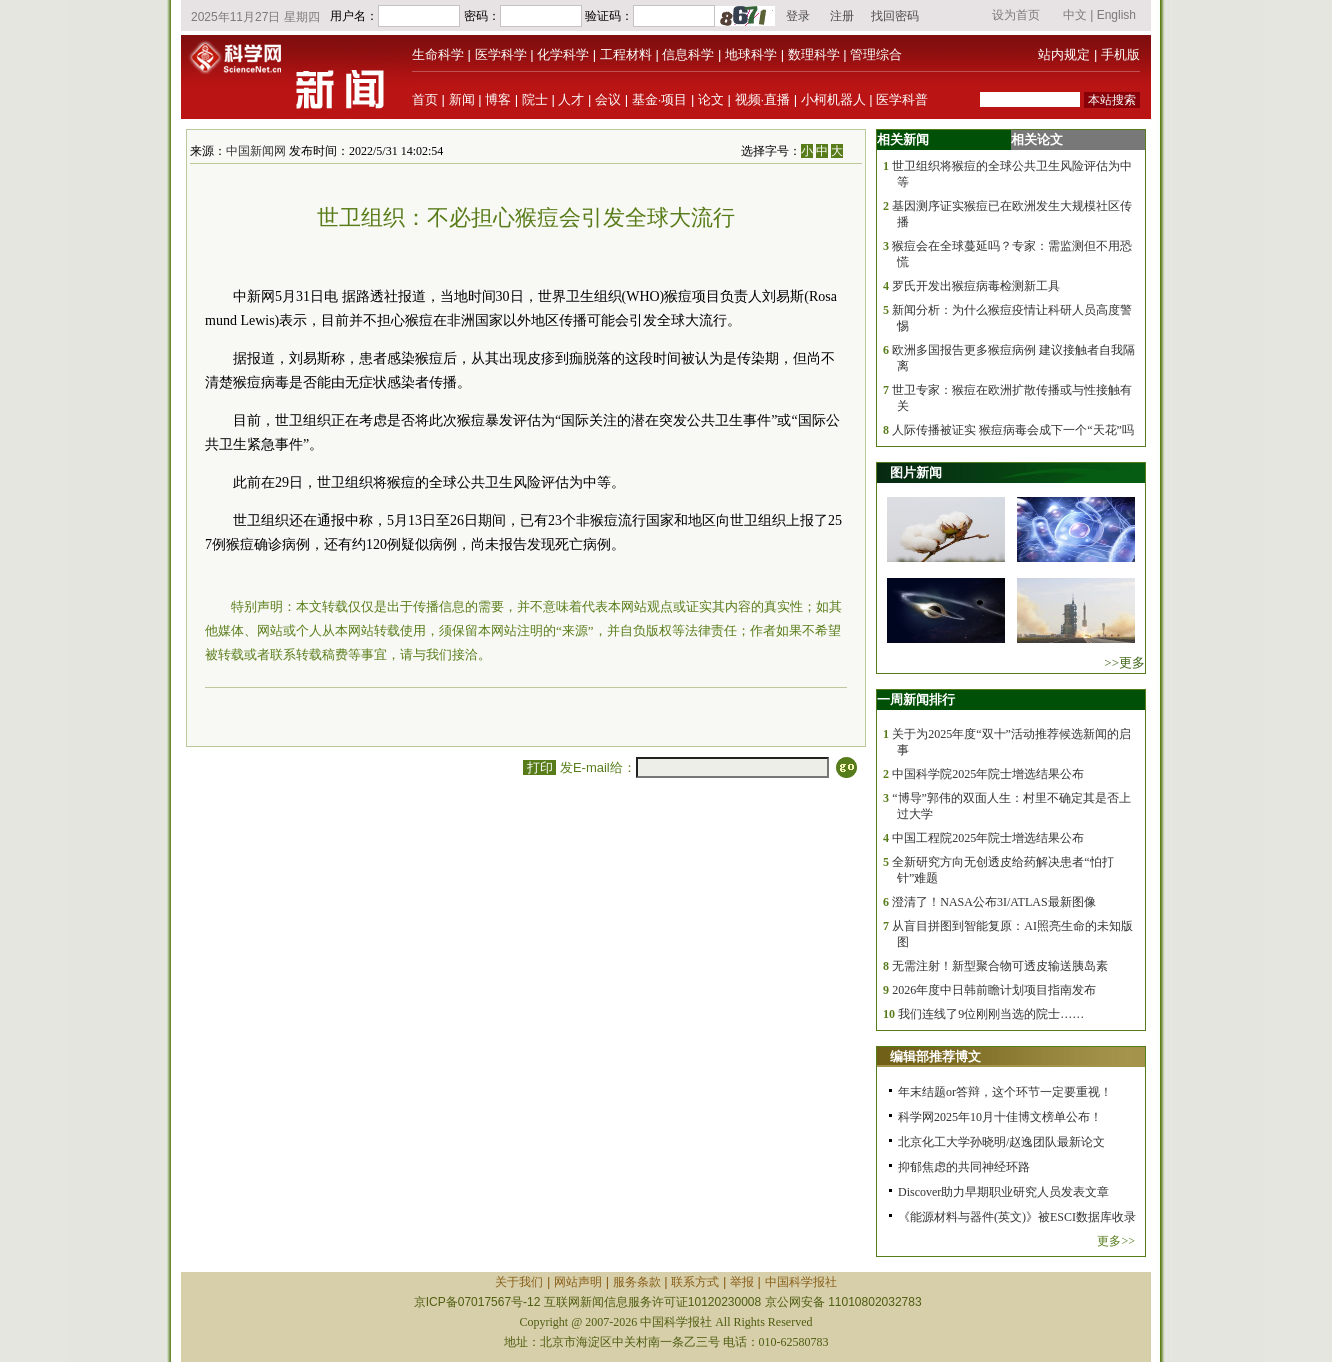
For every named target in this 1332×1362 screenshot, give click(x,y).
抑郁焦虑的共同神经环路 (964, 1167)
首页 (425, 99)
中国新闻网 (256, 151)
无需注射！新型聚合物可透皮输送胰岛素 (1000, 966)
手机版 (1120, 54)
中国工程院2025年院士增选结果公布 (988, 838)
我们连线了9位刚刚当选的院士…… (991, 1014)
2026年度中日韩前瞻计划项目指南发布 (994, 990)
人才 (571, 99)
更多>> (1116, 1241)
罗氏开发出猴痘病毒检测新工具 (976, 286)
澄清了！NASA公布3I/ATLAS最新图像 (993, 902)
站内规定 (1064, 54)
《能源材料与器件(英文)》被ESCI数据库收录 (1017, 1217)
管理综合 (876, 54)
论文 (711, 99)
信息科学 (688, 54)
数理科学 (814, 54)
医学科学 (501, 54)
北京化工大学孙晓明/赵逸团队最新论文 (1001, 1142)
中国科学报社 (801, 1282)
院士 (535, 99)
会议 (608, 99)
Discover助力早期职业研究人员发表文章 (1003, 1192)
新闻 (462, 99)
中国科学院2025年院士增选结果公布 (988, 774)
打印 (539, 767)
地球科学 (751, 54)
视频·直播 (763, 99)
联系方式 (695, 1282)
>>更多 (1124, 662)
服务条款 (637, 1282)
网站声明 (578, 1282)
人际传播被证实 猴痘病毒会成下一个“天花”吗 (1013, 430)
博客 (498, 99)
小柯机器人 (833, 99)
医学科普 (902, 99)
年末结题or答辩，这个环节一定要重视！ (1005, 1092)
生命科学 (438, 54)
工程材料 (626, 54)
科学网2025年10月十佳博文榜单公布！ (1000, 1117)
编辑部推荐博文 (935, 1056)
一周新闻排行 (916, 699)
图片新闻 (916, 472)
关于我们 (519, 1282)
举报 (742, 1282)
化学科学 (563, 54)
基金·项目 (660, 99)
